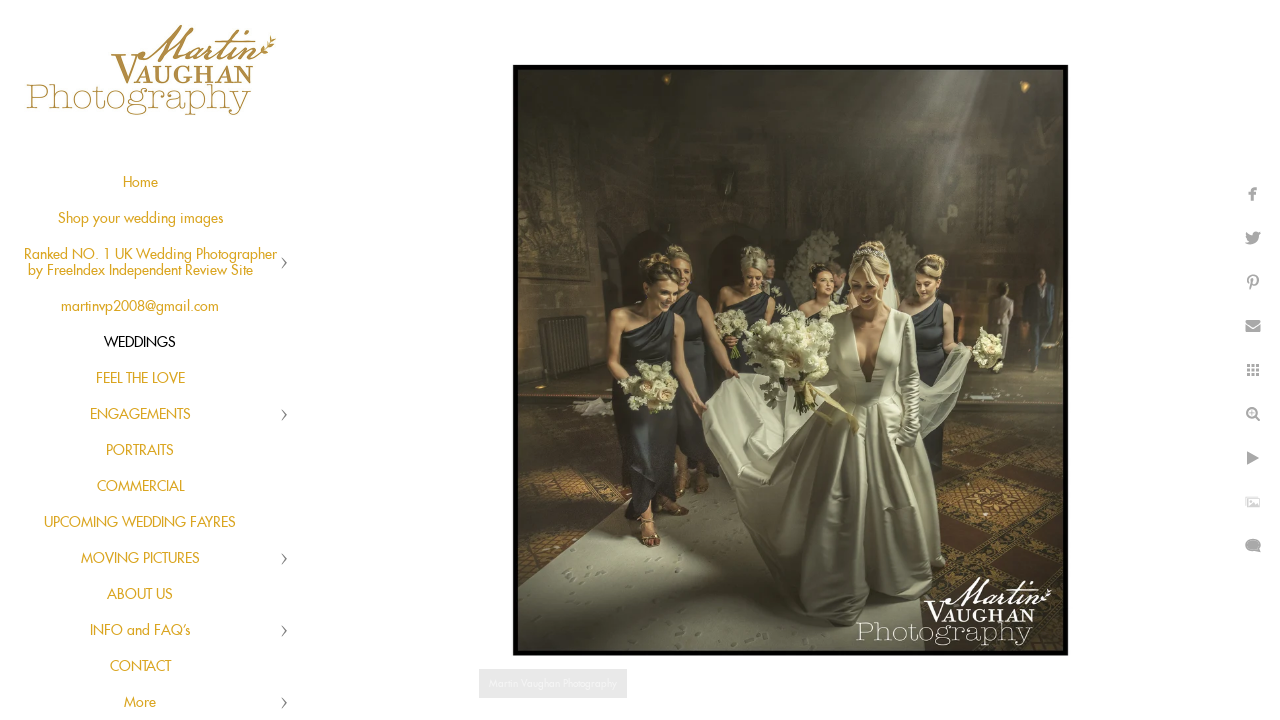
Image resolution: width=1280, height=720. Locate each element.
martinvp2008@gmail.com (140, 307)
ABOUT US (140, 595)
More (140, 703)
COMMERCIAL (140, 487)
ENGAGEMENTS (140, 415)
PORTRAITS (140, 451)
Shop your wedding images (140, 219)
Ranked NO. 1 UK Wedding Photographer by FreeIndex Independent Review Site (150, 263)
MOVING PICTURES (140, 559)
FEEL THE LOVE (140, 379)
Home (140, 183)
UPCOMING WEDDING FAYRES (140, 523)
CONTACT (140, 667)
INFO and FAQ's (140, 631)
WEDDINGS (140, 343)
